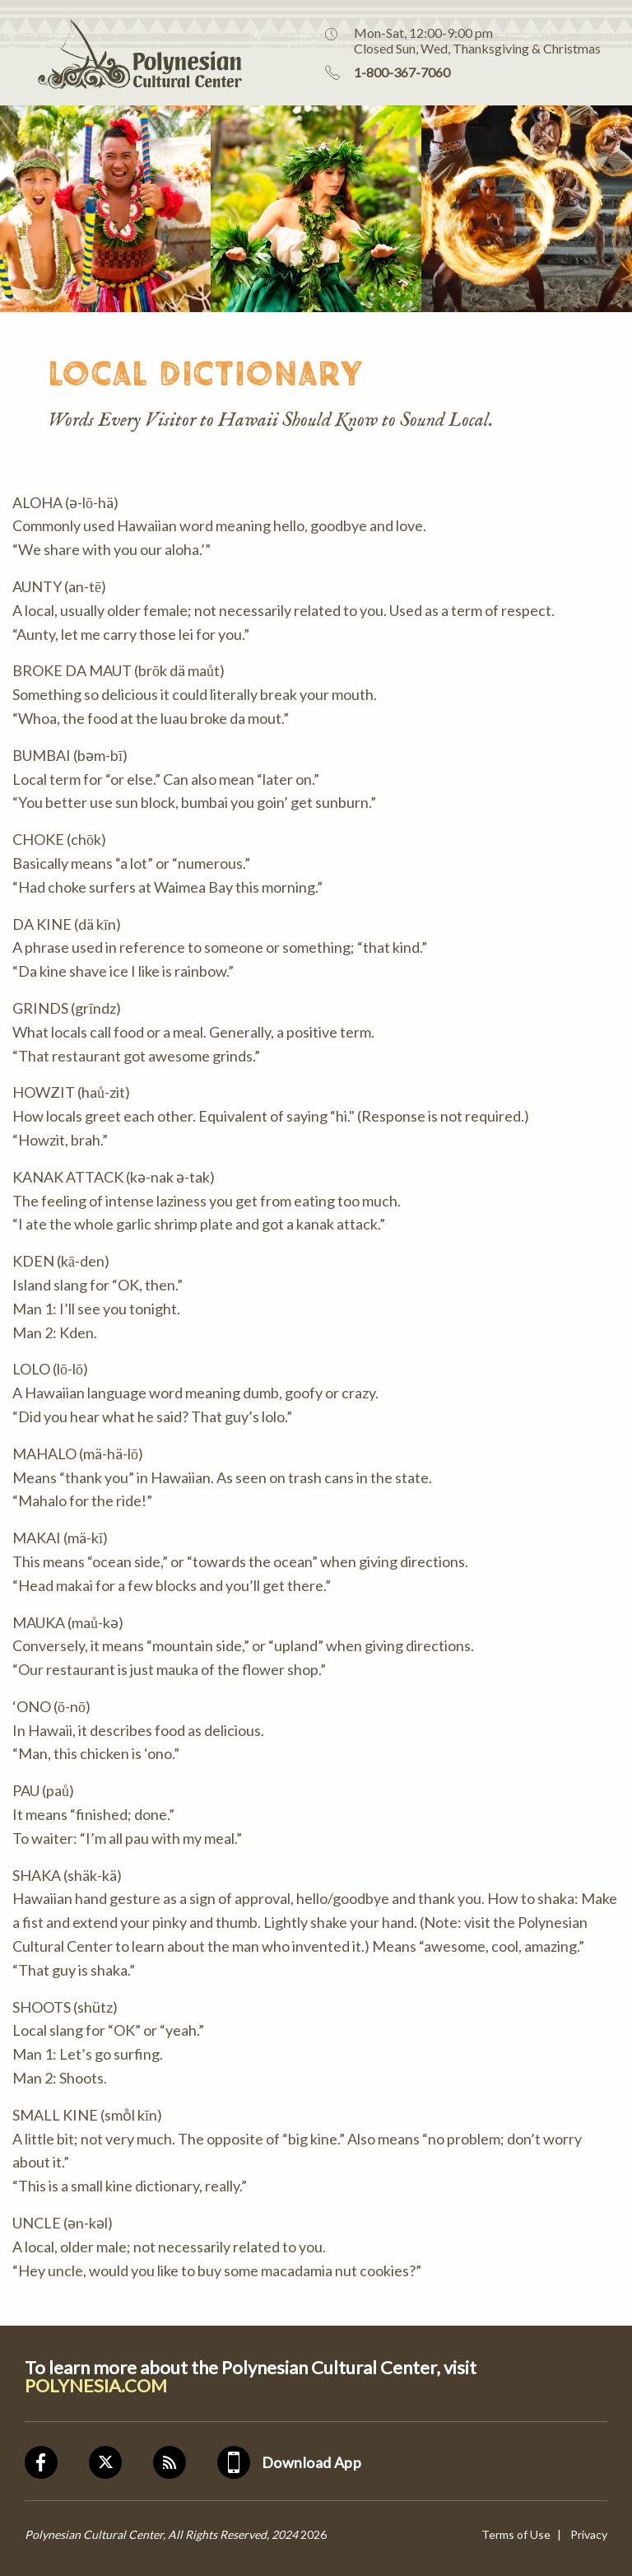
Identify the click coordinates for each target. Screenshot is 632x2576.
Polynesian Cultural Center (121, 52)
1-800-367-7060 (402, 72)
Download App (311, 2462)
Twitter (121, 2462)
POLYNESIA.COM (96, 2386)
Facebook (57, 2462)
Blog (185, 2462)
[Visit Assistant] (568, 2538)
